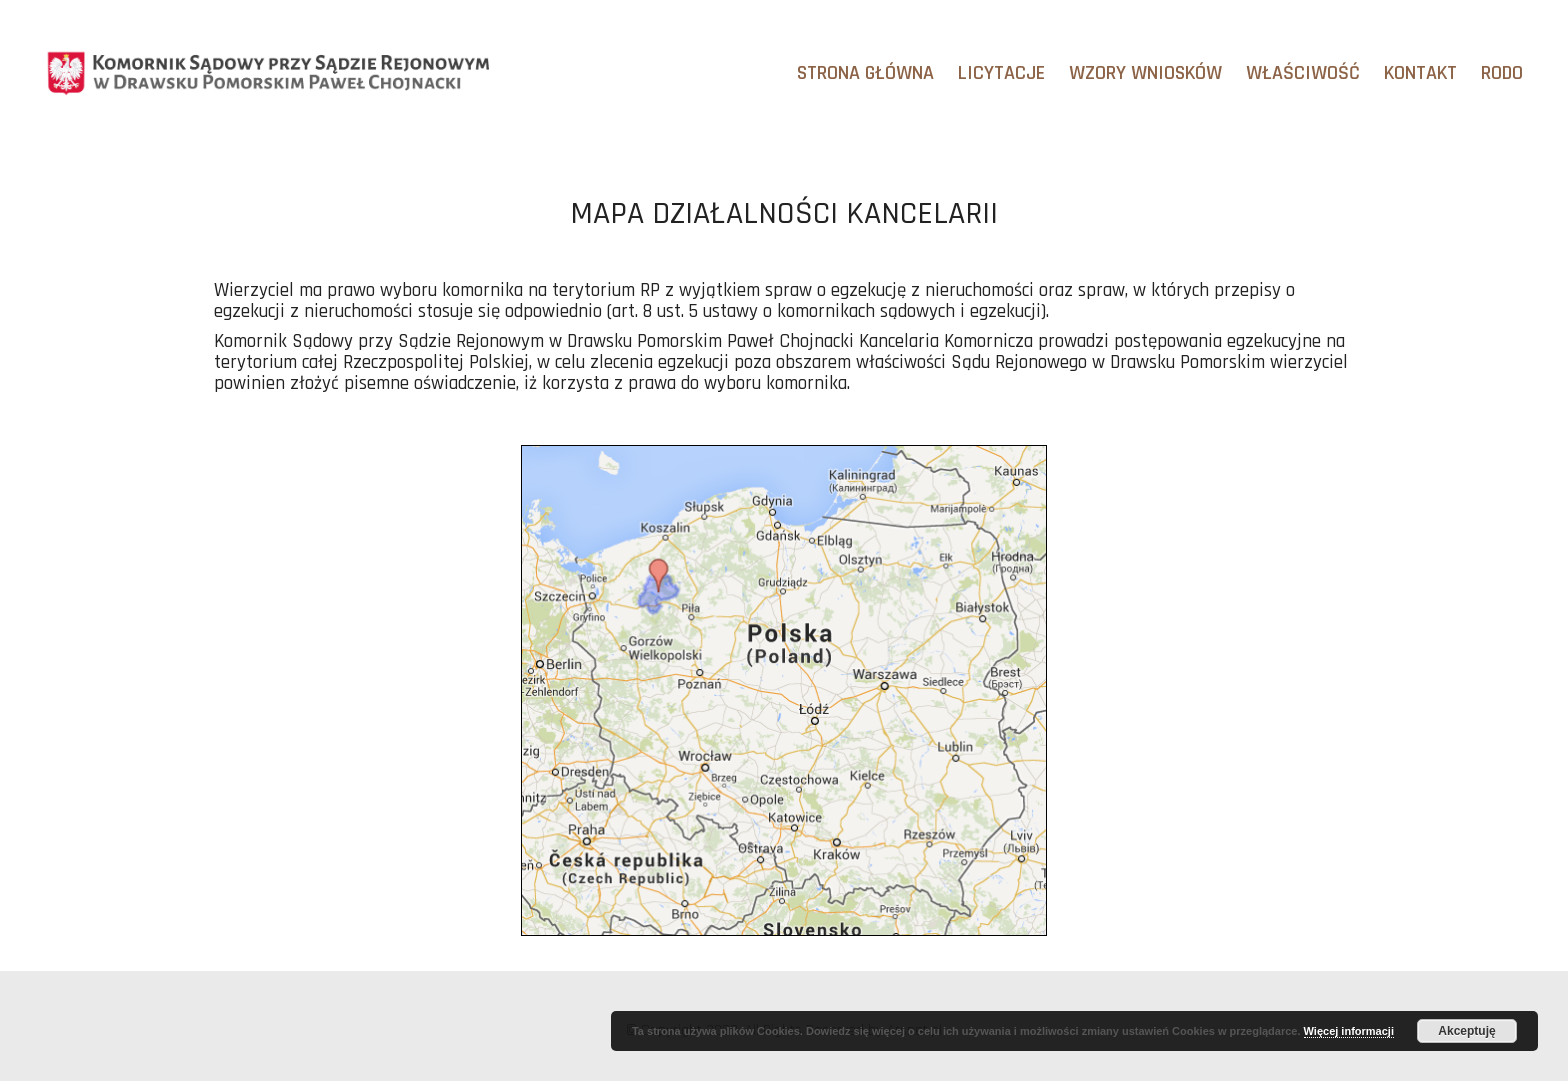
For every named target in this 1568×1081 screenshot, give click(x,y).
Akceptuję (1466, 1031)
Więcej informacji (1349, 1031)
